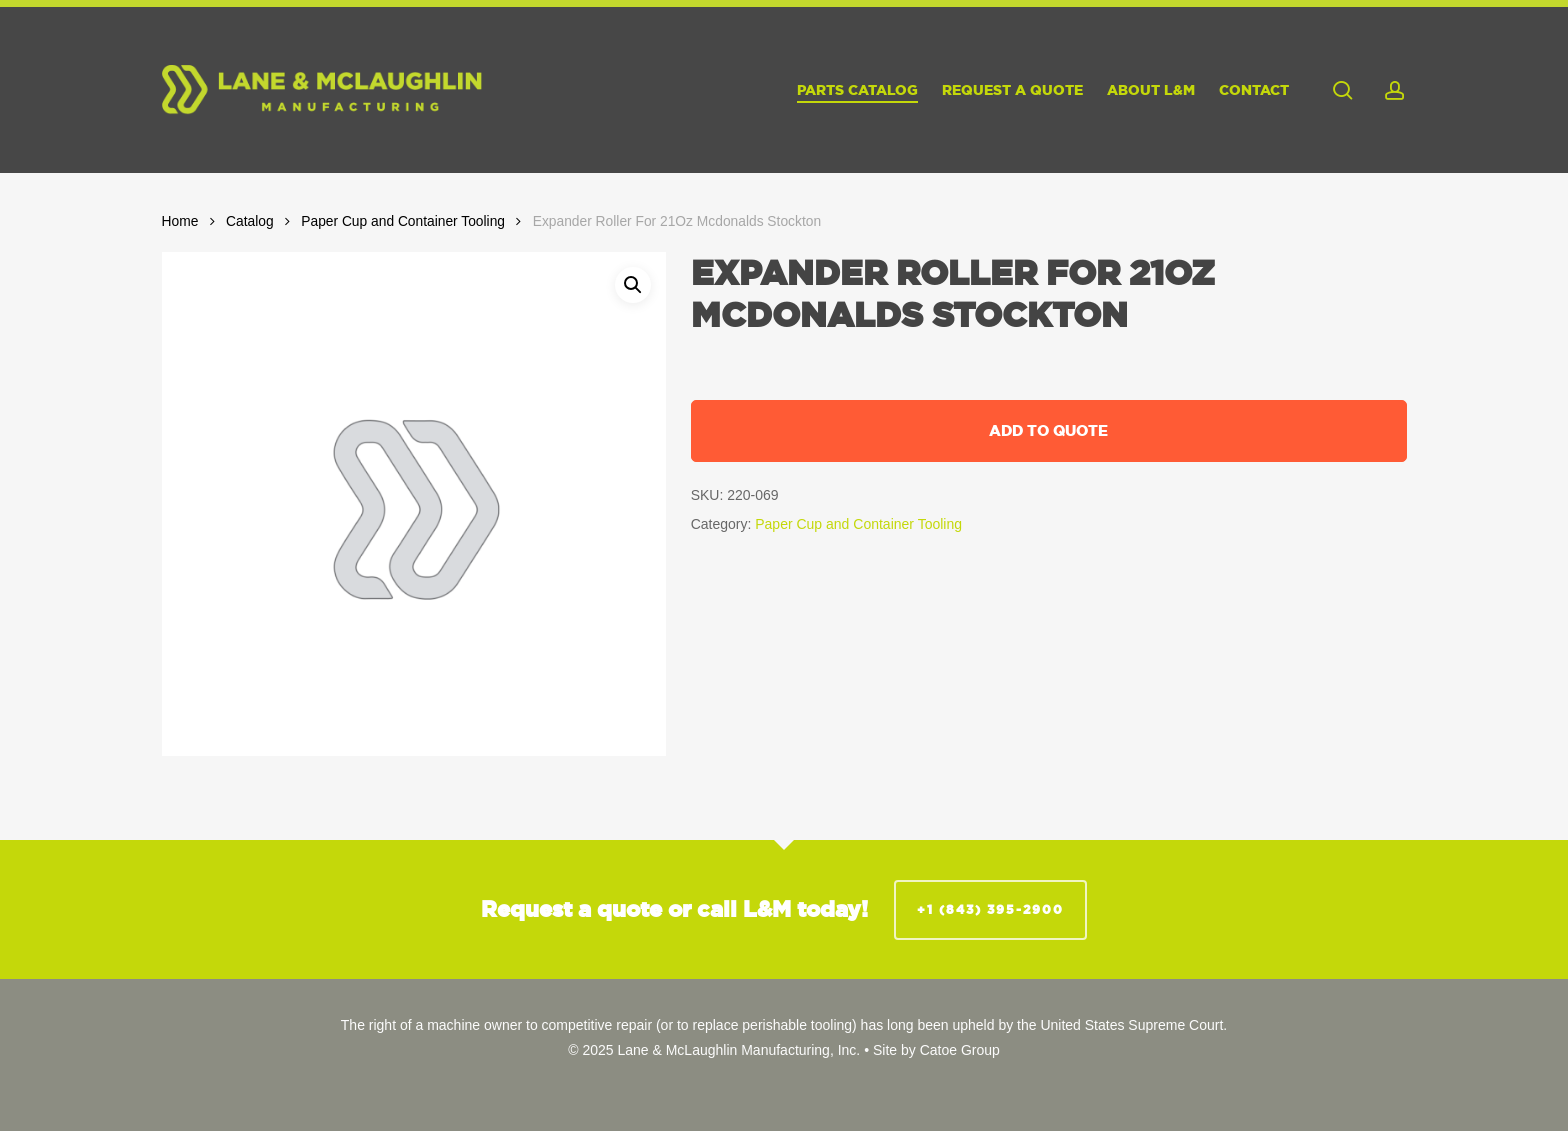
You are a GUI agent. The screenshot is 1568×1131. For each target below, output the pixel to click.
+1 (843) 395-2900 (990, 909)
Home (180, 221)
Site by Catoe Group (936, 1050)
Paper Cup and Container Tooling (403, 221)
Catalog (250, 221)
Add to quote (1048, 430)
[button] (633, 285)
